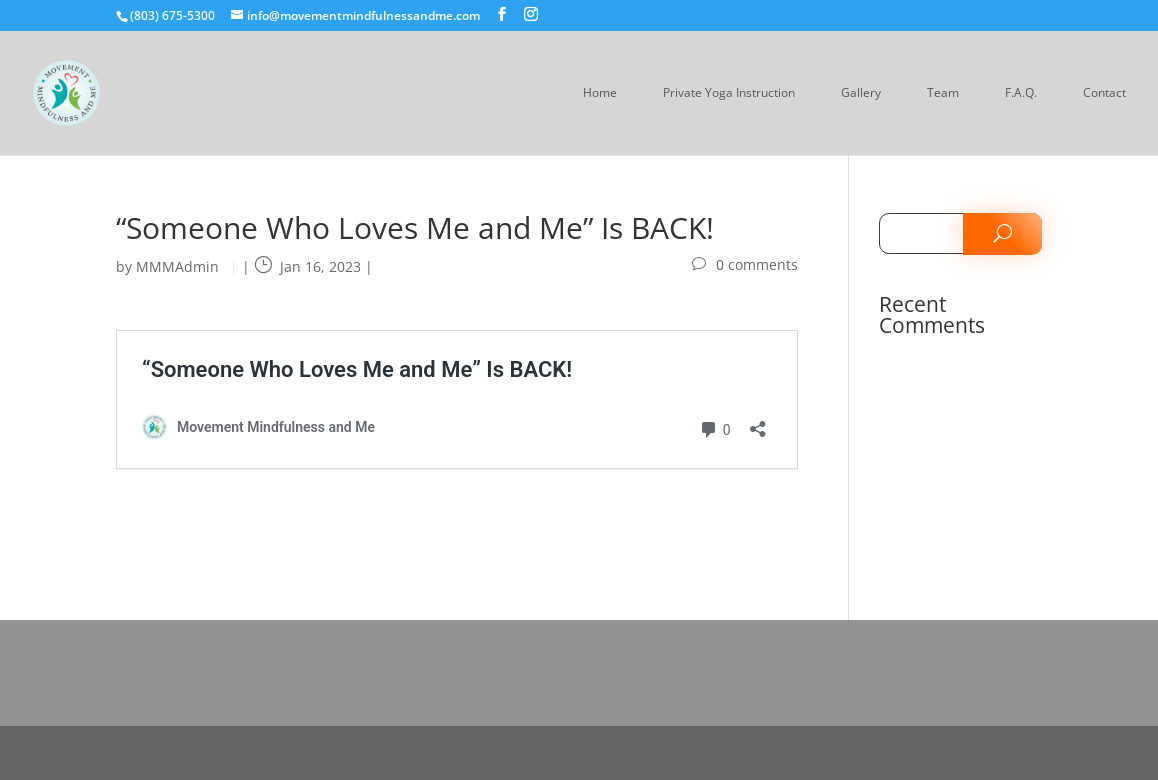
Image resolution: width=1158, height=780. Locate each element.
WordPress (396, 752)
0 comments (757, 264)
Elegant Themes (235, 752)
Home (600, 93)
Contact (1104, 93)
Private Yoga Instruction (729, 93)
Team (943, 93)
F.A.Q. (1021, 93)
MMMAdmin (177, 266)
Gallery (861, 93)
